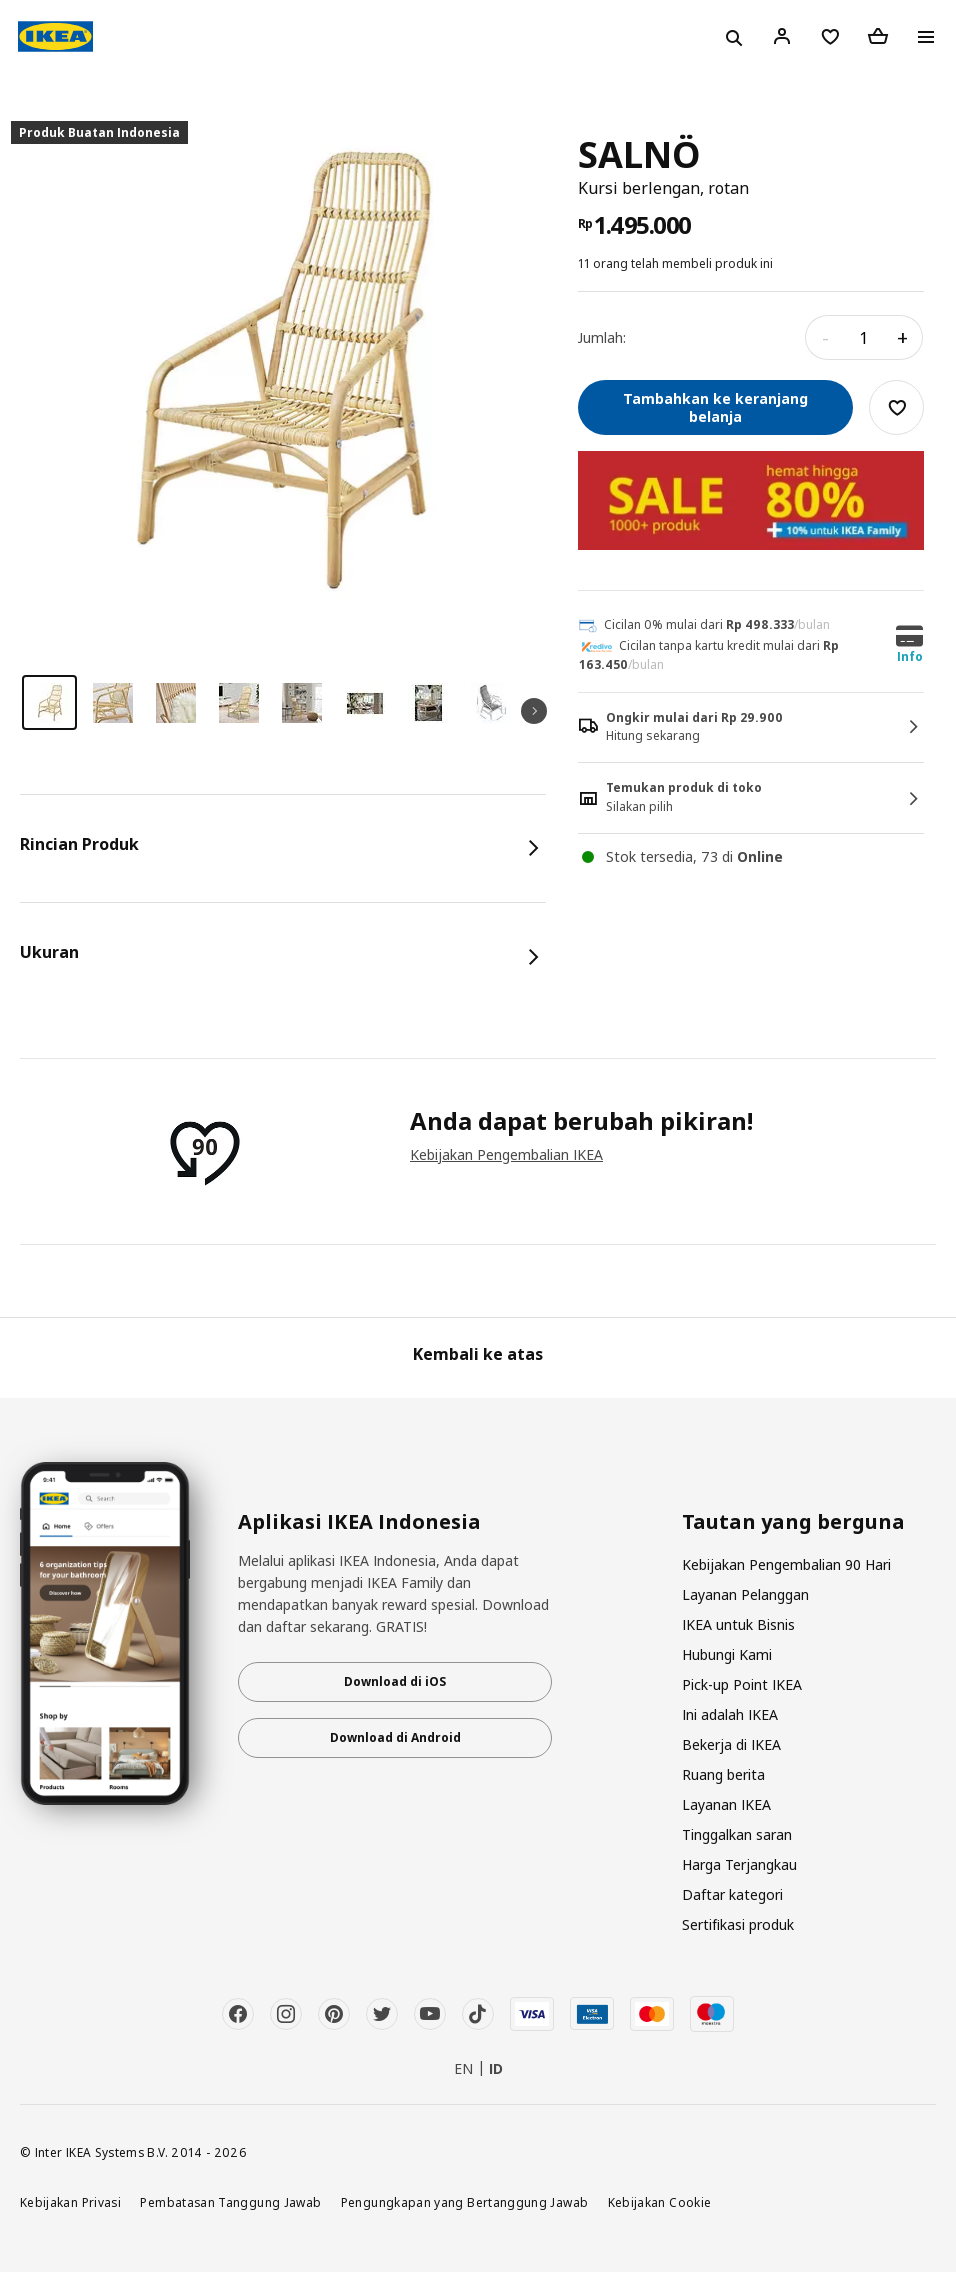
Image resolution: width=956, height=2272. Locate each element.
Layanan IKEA (726, 1804)
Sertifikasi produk (738, 1924)
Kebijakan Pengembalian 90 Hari (786, 1564)
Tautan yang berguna (793, 1522)
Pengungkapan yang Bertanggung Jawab (465, 2202)
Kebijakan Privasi (70, 2202)
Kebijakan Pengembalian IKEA (506, 1154)
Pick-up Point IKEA (742, 1684)
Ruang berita (723, 1774)
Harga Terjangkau (739, 1864)
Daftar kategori (732, 1894)
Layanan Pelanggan (745, 1594)
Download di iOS (395, 1681)
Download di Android (395, 1737)
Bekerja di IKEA (731, 1744)
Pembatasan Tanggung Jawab (230, 2202)
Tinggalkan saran (737, 1834)
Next (534, 711)
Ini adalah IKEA (730, 1714)
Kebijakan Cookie (660, 2202)
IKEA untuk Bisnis (738, 1624)
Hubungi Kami (727, 1654)
